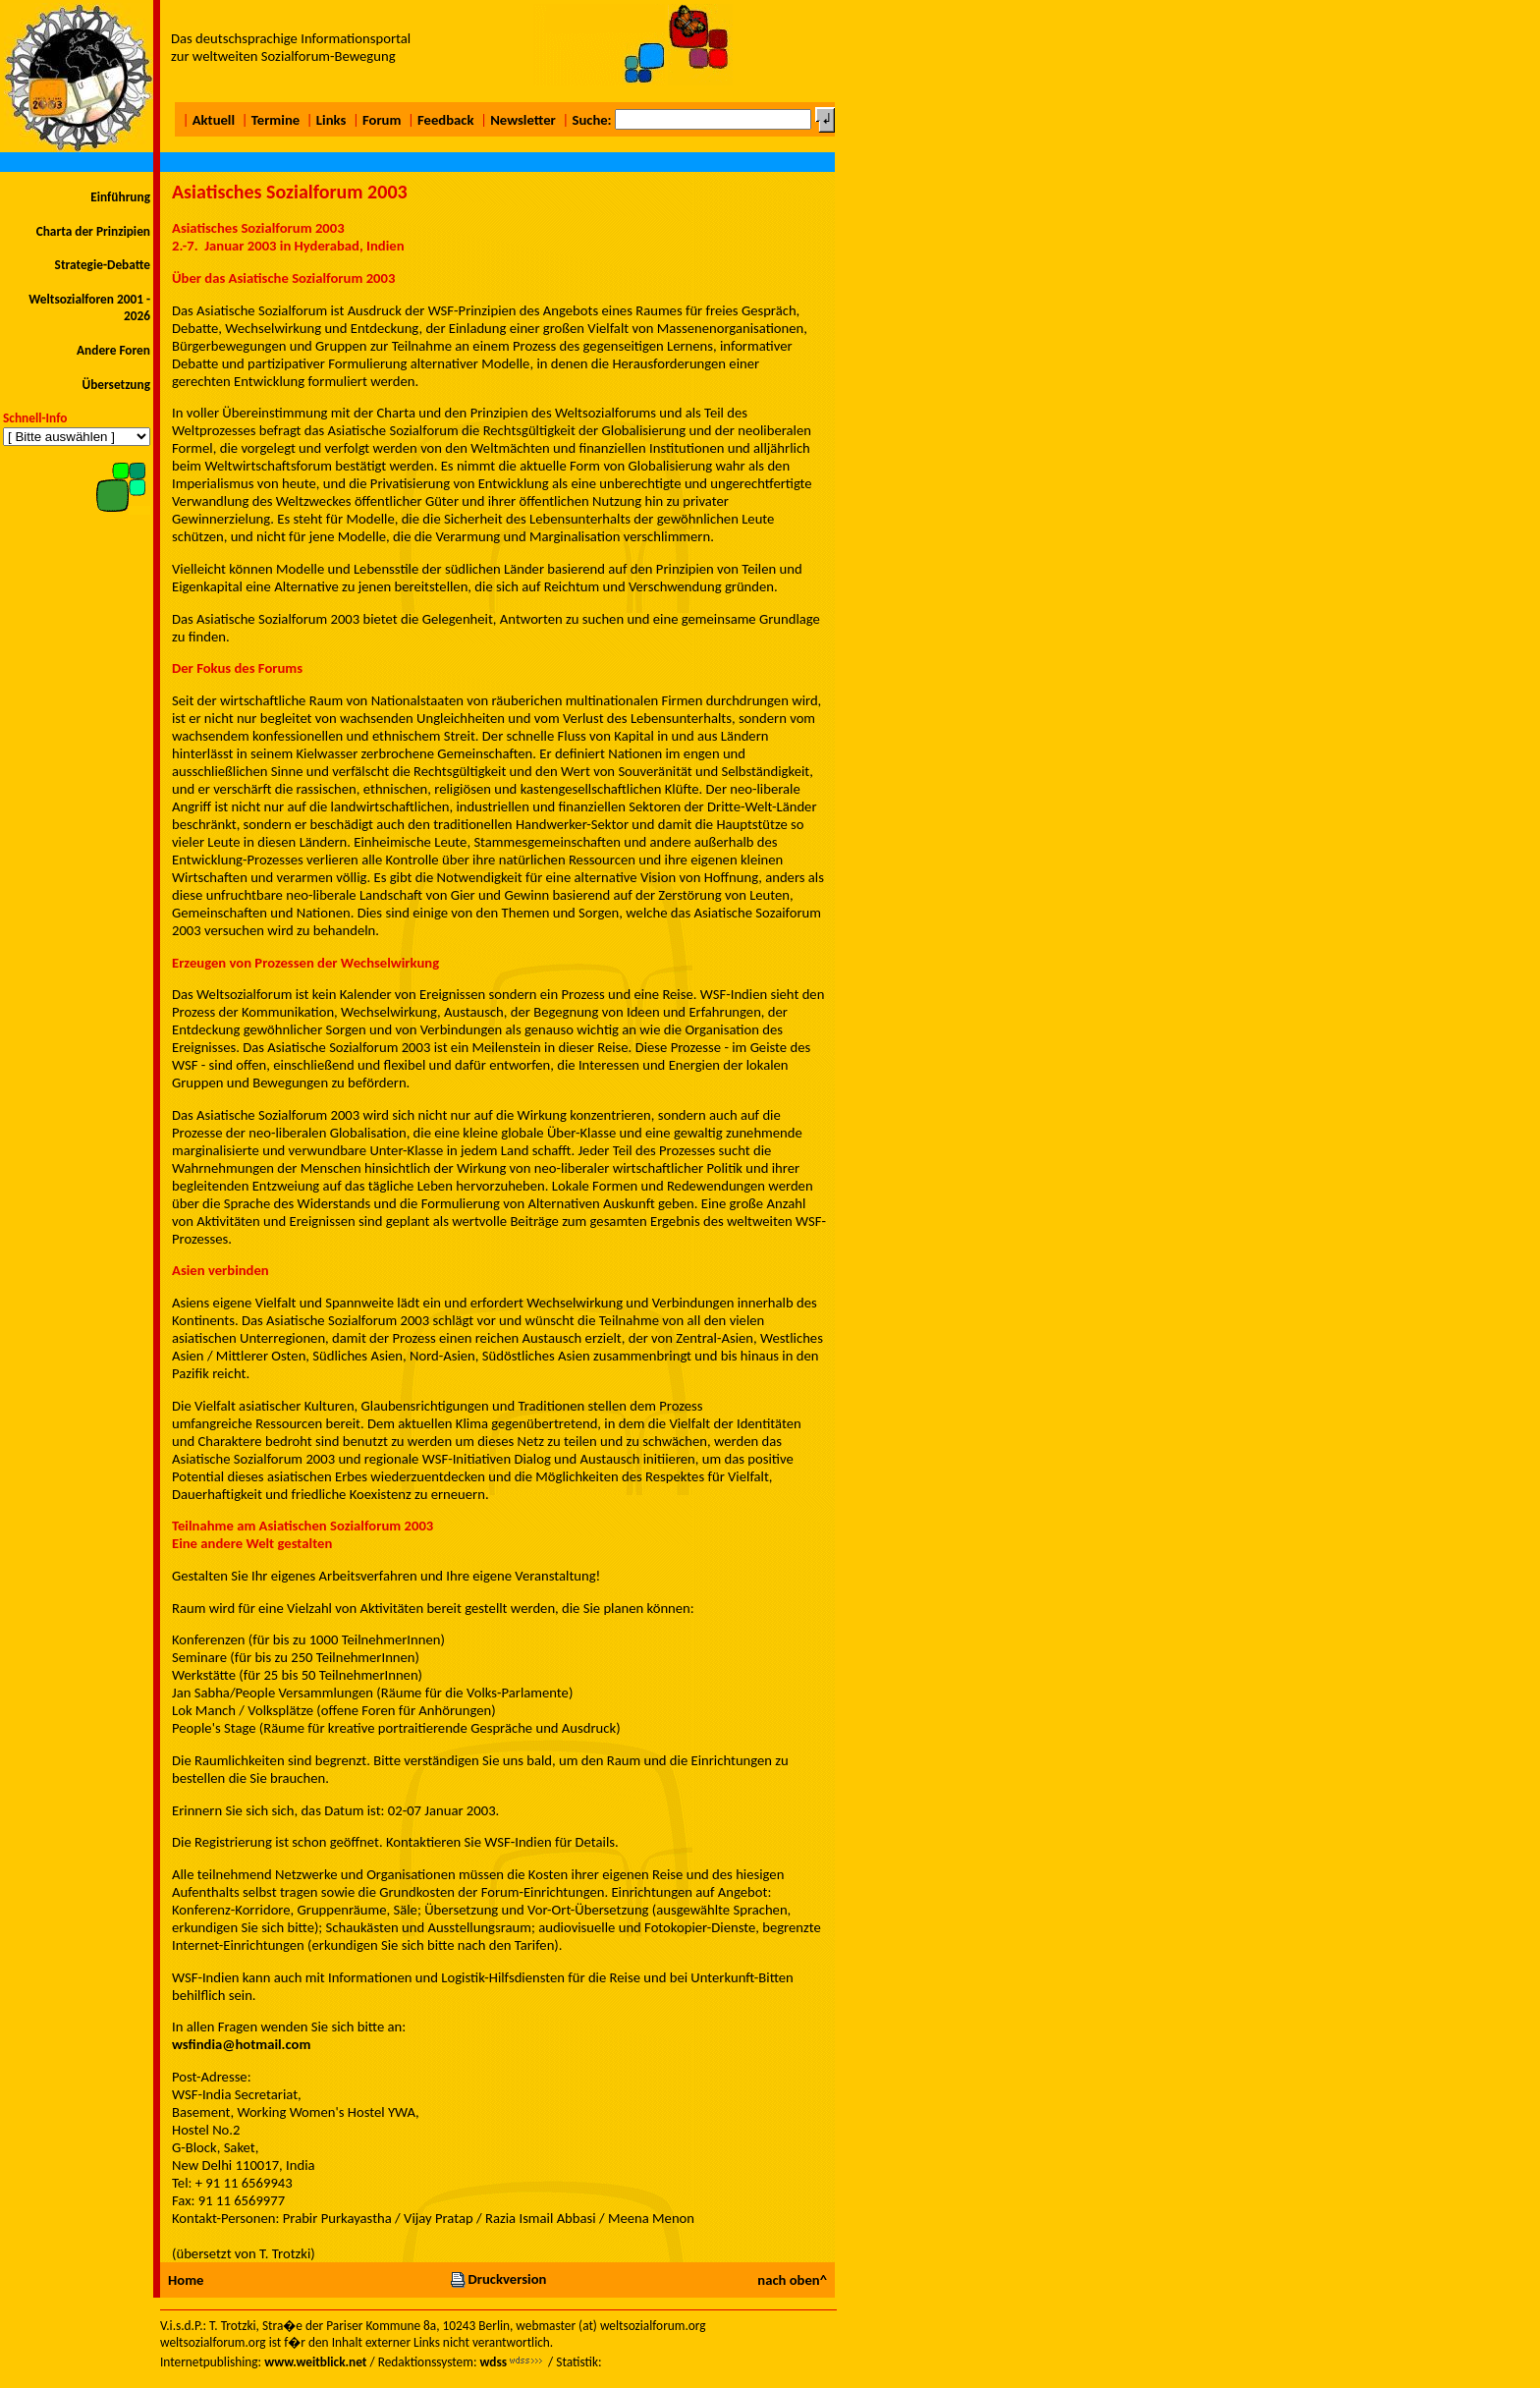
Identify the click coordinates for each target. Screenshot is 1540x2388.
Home (185, 2280)
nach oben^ (792, 2280)
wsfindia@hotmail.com (241, 2044)
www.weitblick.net (315, 2362)
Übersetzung (116, 384)
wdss (493, 2362)
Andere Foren (113, 350)
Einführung (120, 197)
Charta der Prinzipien (93, 231)
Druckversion (498, 2279)
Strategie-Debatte (102, 264)
